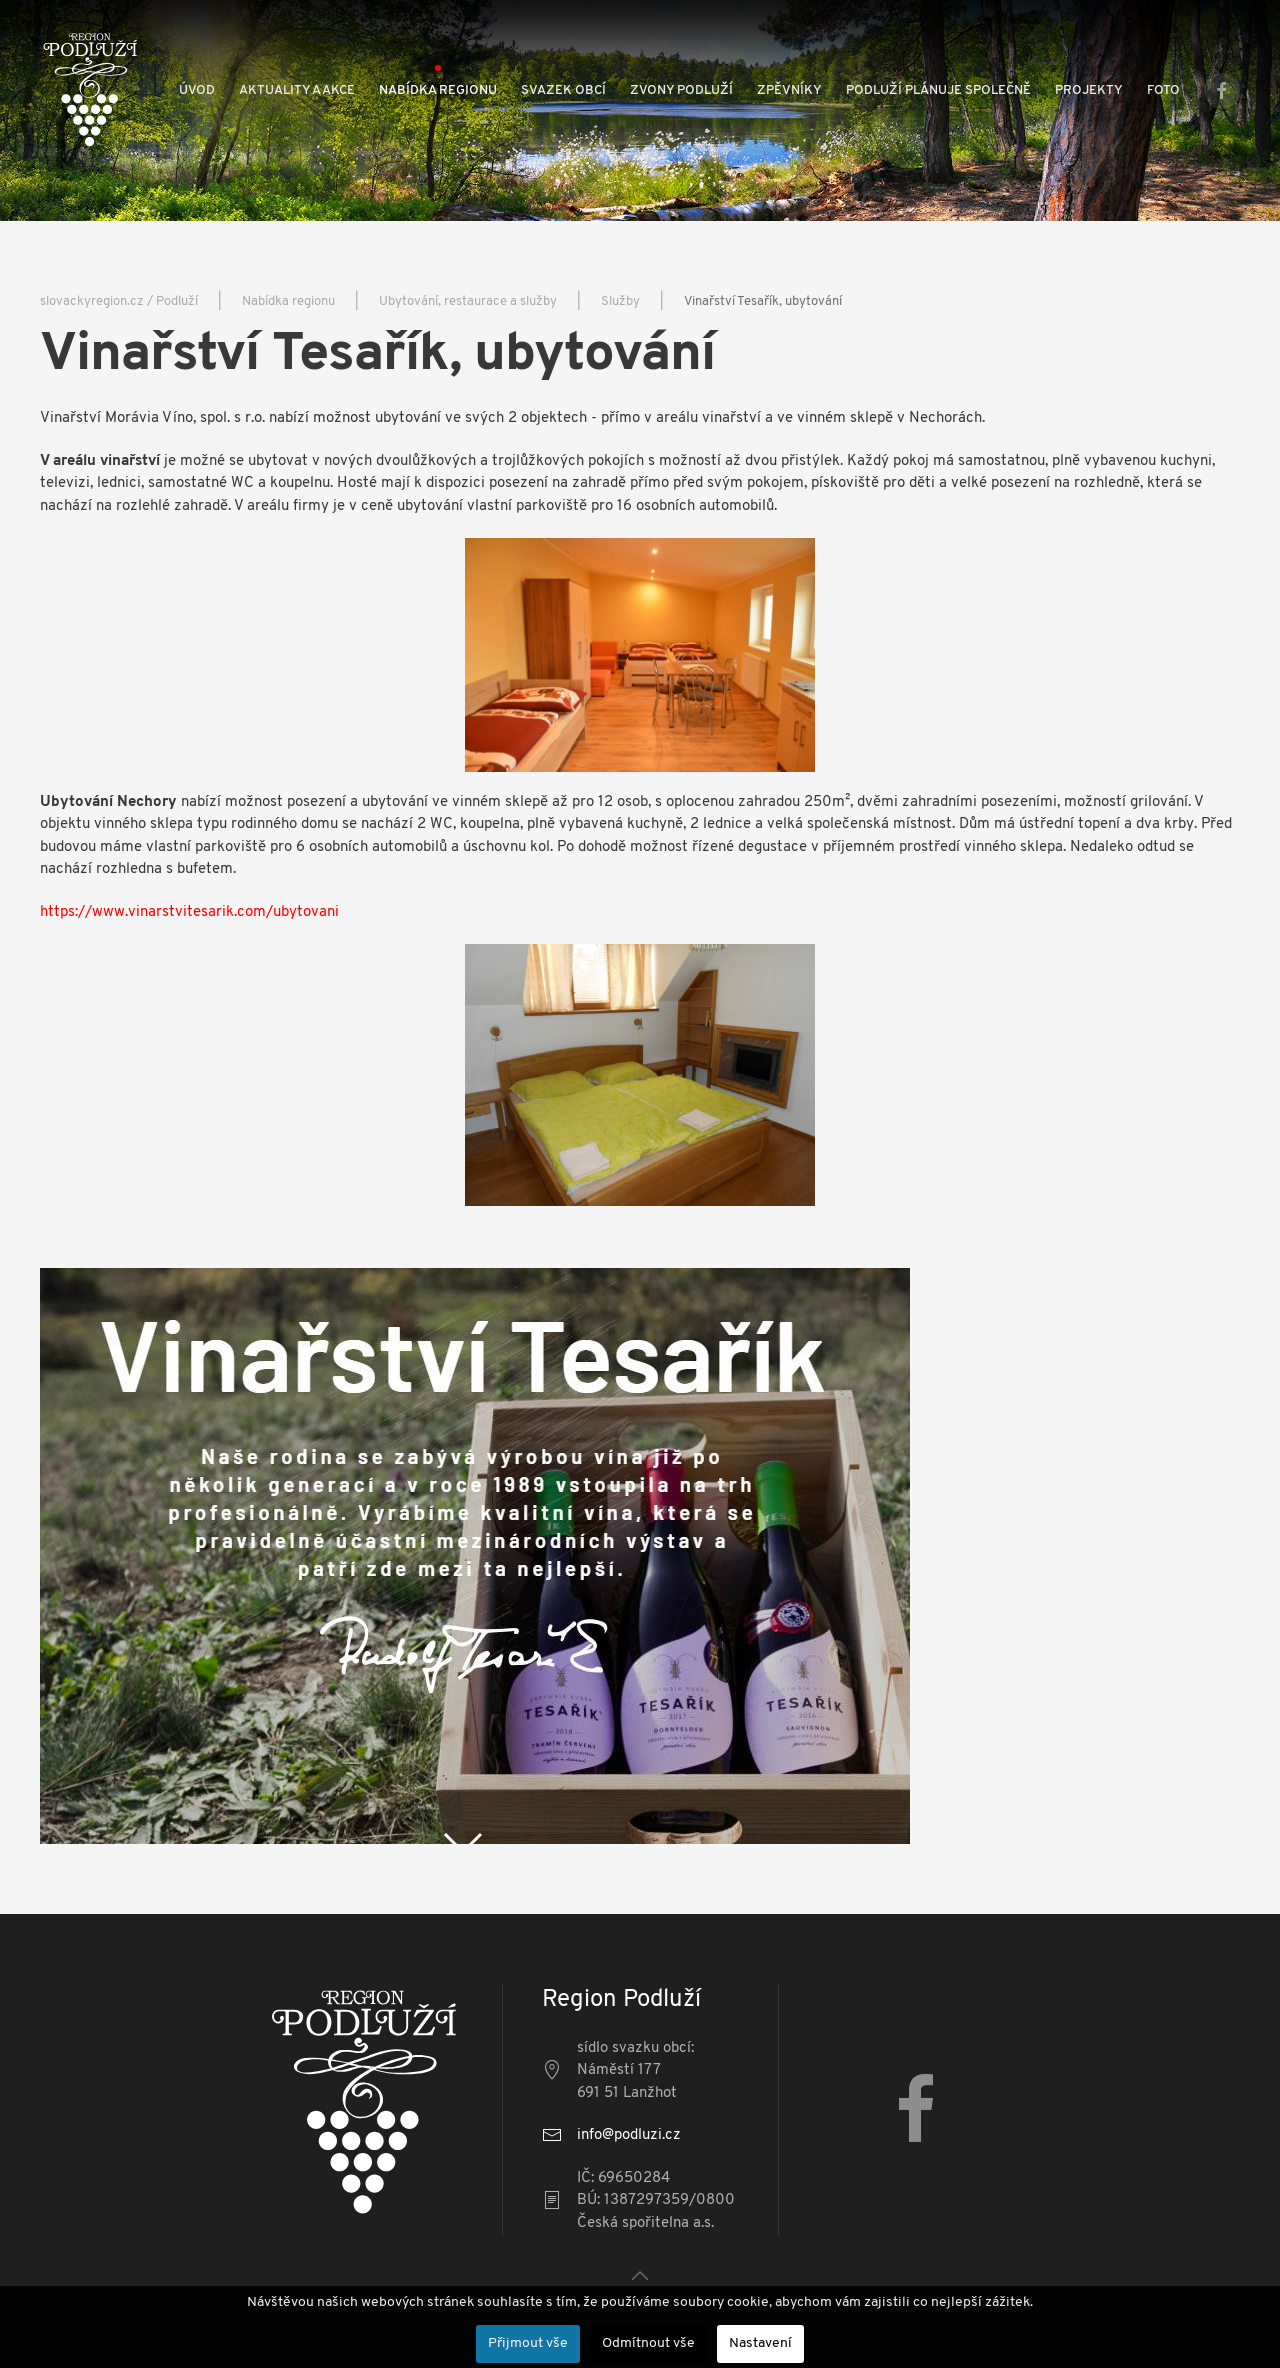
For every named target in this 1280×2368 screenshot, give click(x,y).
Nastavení (760, 2343)
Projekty (1089, 90)
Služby (620, 301)
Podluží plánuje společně (938, 90)
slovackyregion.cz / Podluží (119, 301)
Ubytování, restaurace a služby (468, 301)
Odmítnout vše (648, 2343)
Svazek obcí (563, 90)
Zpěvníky (789, 90)
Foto (1163, 90)
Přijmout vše (528, 2343)
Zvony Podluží (681, 90)
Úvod (197, 90)
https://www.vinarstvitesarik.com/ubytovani (189, 912)
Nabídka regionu (438, 90)
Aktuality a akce (297, 90)
